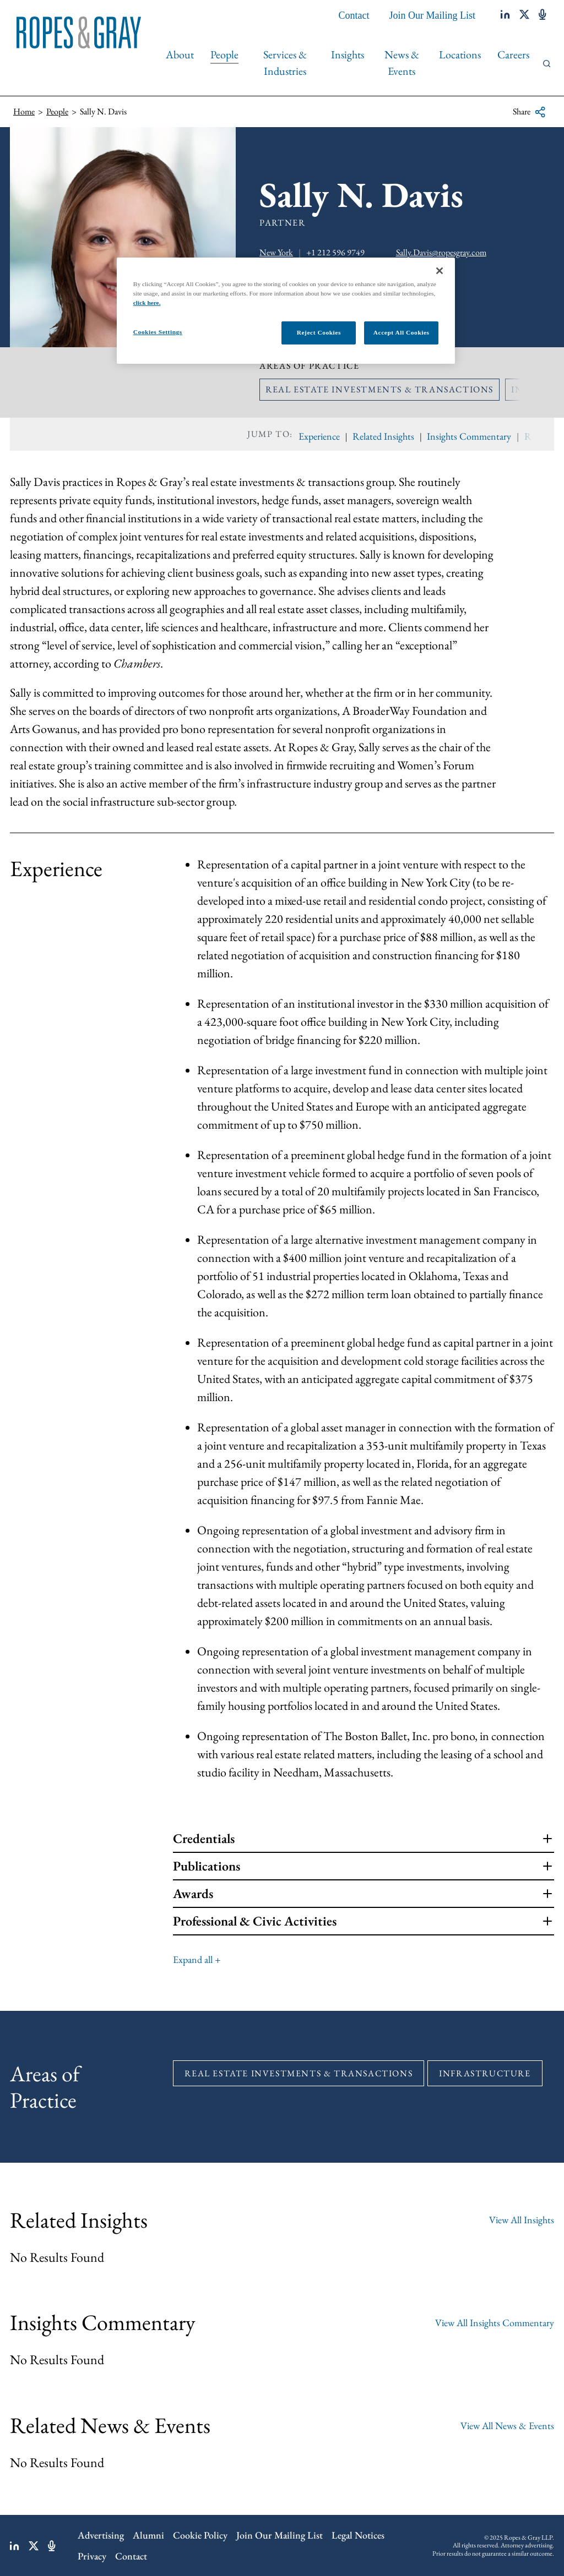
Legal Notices (358, 2535)
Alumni (148, 2535)
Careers (513, 54)
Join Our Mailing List (432, 15)
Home (24, 111)
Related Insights (383, 436)
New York (276, 252)
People (224, 54)
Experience (319, 436)
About (180, 54)
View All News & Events (507, 2425)
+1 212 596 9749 (335, 252)
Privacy (92, 2556)
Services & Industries (285, 62)
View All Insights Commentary (494, 2322)
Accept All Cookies (401, 332)
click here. (147, 302)
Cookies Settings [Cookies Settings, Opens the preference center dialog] (157, 332)
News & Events (401, 62)
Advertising (101, 2535)
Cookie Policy (200, 2535)
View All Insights (521, 2219)
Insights (347, 54)
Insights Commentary (469, 436)
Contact (354, 15)
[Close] (439, 271)
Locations (460, 54)
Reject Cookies (319, 332)
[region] (286, 311)
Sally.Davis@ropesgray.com (441, 252)
